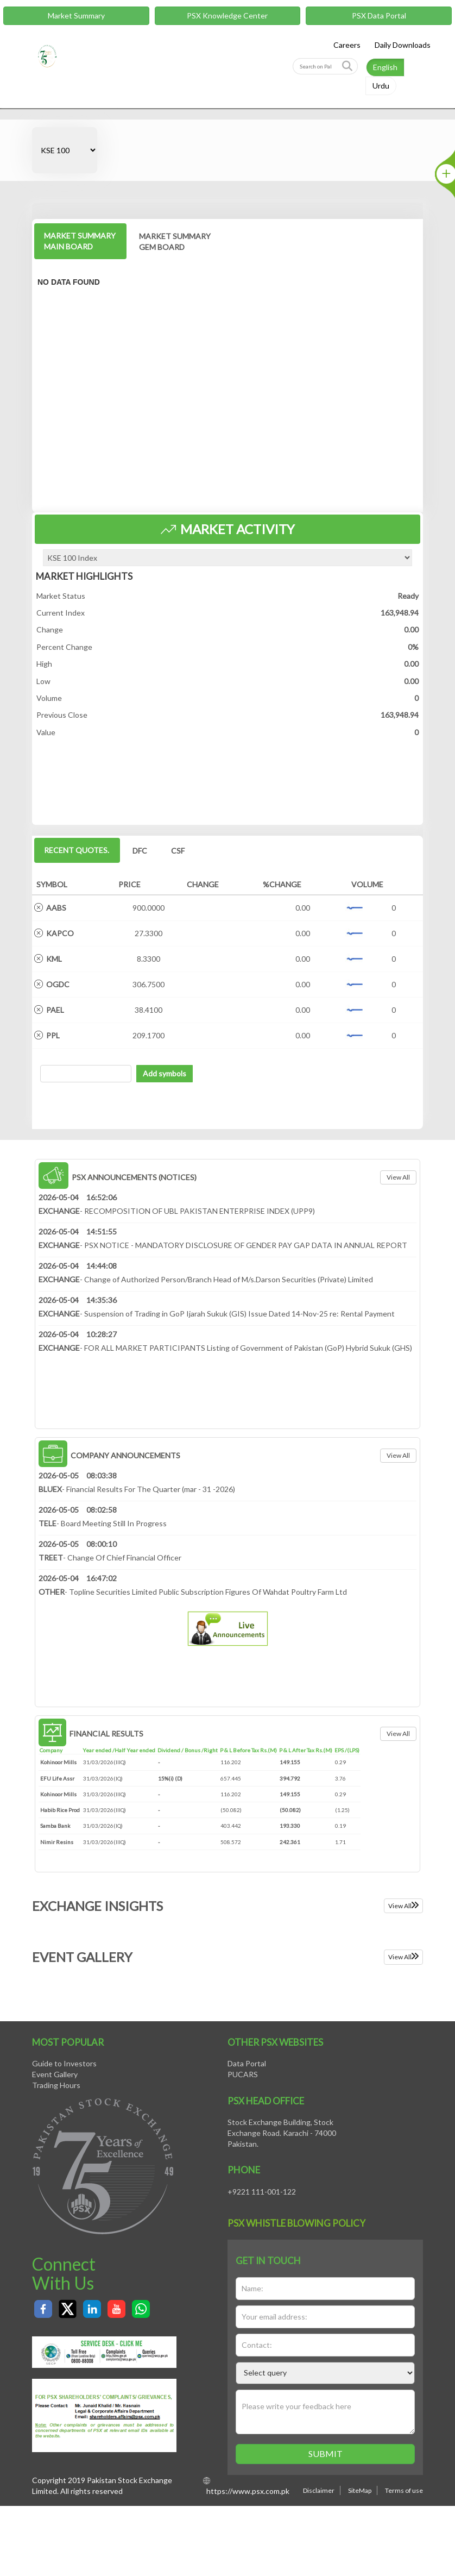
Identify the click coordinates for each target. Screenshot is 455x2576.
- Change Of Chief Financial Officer (110, 1557)
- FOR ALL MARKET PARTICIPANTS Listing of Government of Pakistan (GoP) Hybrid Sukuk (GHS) (225, 1347)
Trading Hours (56, 2085)
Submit (325, 2453)
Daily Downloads (403, 44)
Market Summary (76, 15)
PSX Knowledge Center (227, 15)
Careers (347, 44)
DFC (139, 850)
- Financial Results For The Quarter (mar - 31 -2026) (137, 1489)
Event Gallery (55, 2074)
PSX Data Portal (379, 15)
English (385, 67)
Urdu (380, 85)
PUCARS (243, 2074)
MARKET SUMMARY (80, 241)
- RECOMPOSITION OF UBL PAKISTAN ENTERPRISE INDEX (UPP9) (177, 1210)
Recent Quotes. (76, 850)
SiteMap (359, 2490)
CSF (178, 850)
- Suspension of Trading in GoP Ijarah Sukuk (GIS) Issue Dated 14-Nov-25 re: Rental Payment (217, 1313)
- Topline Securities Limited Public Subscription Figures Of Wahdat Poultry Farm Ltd (193, 1591)
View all (398, 1177)
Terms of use (404, 2490)
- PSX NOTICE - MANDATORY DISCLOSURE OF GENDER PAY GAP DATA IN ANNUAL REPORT (223, 1245)
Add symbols (164, 1073)
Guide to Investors (64, 2063)
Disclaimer (318, 2490)
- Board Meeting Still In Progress (103, 1523)
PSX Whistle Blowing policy (296, 2223)
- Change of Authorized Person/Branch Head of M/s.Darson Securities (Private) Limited (206, 1279)
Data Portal (247, 2063)
